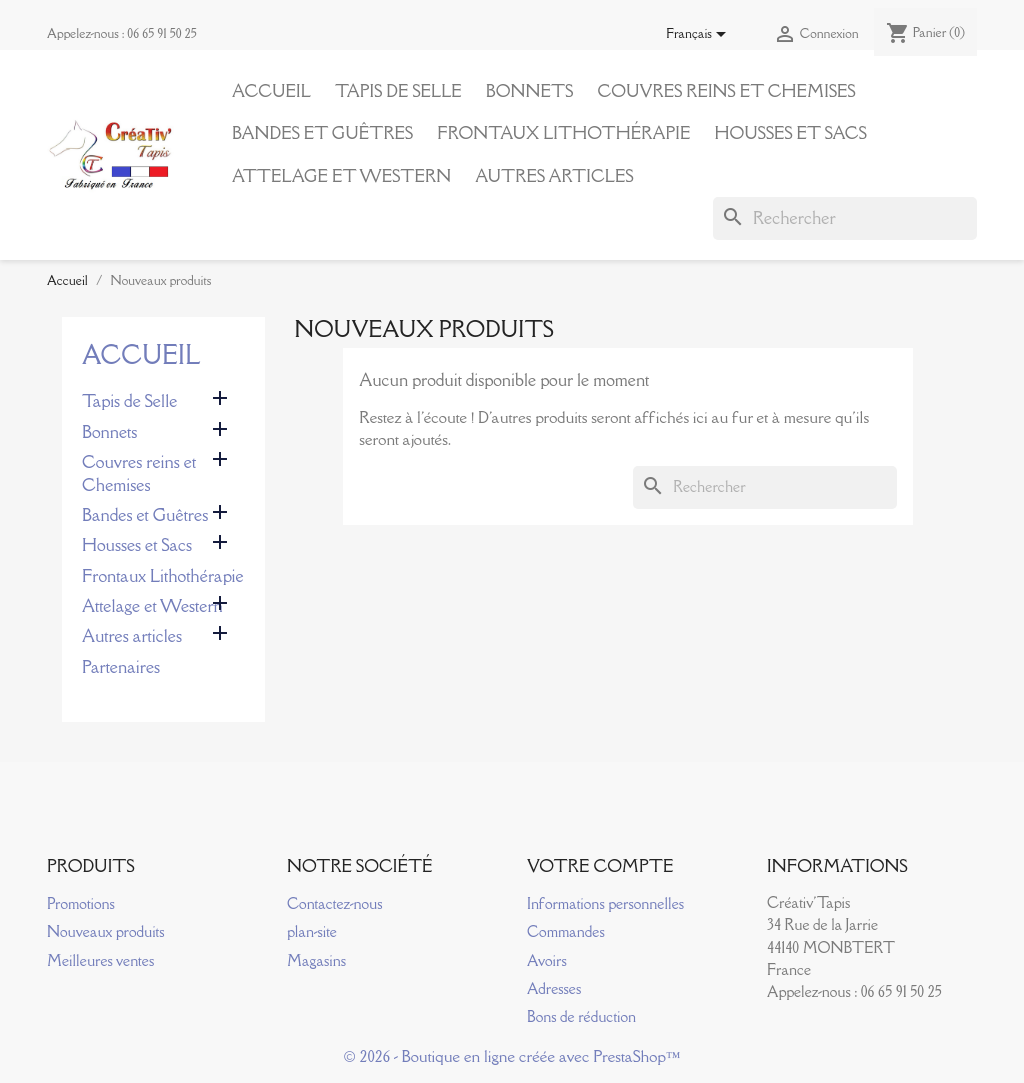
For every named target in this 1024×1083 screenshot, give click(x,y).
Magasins (316, 960)
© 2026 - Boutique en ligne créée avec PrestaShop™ (512, 1056)
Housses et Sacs (790, 133)
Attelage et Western (341, 176)
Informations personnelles (605, 903)
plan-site (312, 931)
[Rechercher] (845, 218)
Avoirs (547, 960)
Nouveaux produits (106, 931)
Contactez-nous (334, 903)
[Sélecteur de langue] (699, 35)
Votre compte (600, 866)
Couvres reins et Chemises (726, 91)
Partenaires (121, 667)
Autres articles (554, 176)
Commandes (566, 931)
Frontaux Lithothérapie (563, 133)
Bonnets (530, 91)
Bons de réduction (581, 1016)
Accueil (271, 91)
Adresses (554, 988)
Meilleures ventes (100, 960)
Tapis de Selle (398, 91)
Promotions (81, 903)
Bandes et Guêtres (322, 133)
